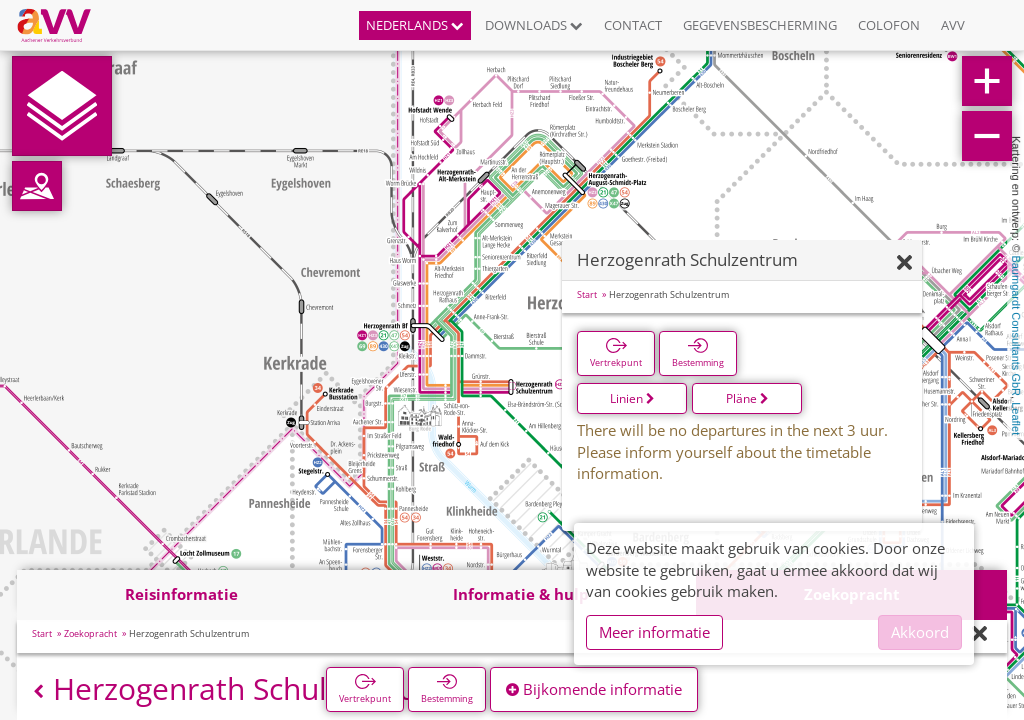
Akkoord (920, 632)
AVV (953, 25)
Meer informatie (654, 632)
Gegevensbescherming (760, 25)
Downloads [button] (534, 25)
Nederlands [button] (415, 25)
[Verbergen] (904, 263)
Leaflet (1016, 418)
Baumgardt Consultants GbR (1016, 325)
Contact (633, 25)
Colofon (889, 25)
